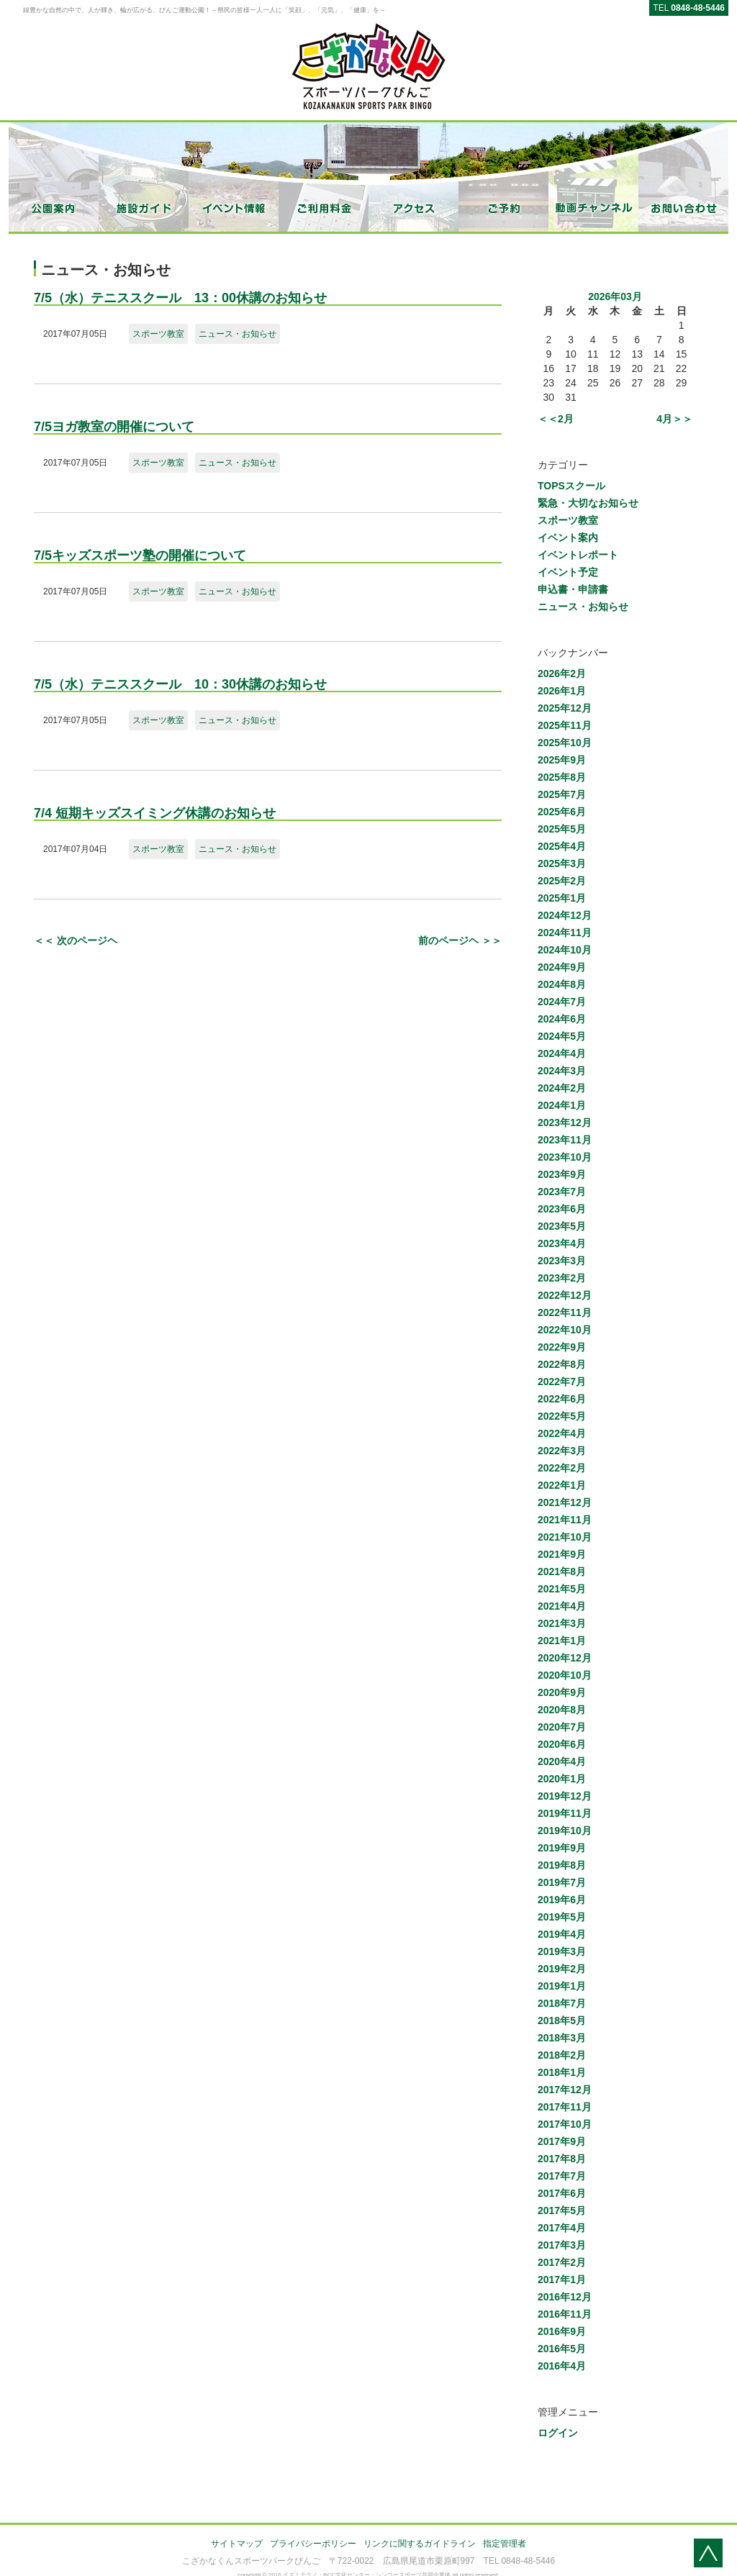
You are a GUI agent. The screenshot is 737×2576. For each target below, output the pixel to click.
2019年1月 (562, 1986)
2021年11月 (565, 1519)
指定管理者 (504, 2544)
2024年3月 (562, 1070)
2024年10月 (565, 950)
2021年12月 (565, 1502)
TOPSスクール (571, 485)
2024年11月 (565, 932)
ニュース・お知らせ (237, 334)
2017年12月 (565, 2089)
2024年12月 (565, 915)
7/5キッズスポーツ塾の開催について (140, 555)
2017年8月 (562, 2158)
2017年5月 (562, 2210)
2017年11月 (565, 2107)
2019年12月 (565, 1796)
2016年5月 (562, 2348)
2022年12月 (565, 1295)
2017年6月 (562, 2193)
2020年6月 (562, 1744)
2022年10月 (565, 1329)
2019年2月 (562, 1968)
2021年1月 (562, 1640)
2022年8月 (562, 1364)
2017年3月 (562, 2245)
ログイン (558, 2433)
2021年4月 (562, 1606)
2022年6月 (562, 1399)
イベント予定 (568, 572)
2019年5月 (562, 1917)
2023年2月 (562, 1278)
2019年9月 (562, 1848)
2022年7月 (562, 1381)
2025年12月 (565, 708)
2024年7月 (562, 1001)
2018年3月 (562, 2038)
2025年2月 (562, 880)
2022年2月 (562, 1468)
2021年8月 (562, 1571)
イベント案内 (568, 537)
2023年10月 (565, 1157)
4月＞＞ (674, 419)
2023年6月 (562, 1209)
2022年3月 (562, 1450)
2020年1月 (562, 1778)
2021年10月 (565, 1537)
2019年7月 (562, 1882)
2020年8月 (562, 1709)
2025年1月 (562, 898)
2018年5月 (562, 2020)
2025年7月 (562, 794)
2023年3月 (562, 1260)
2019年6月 (562, 1899)
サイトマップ (237, 2544)
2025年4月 (562, 846)
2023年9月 (562, 1174)
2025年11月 (565, 725)
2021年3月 (562, 1623)
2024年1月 (562, 1105)
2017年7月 (562, 2176)
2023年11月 (565, 1140)
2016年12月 (565, 2297)
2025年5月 (562, 829)
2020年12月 (565, 1658)
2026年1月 (562, 691)
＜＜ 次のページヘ (75, 940)
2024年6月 (562, 1019)
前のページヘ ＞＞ (460, 940)
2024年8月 (562, 984)
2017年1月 (562, 2279)
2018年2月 (562, 2055)
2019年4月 (562, 1934)
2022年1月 (562, 1485)
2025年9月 (562, 760)
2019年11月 (565, 1813)
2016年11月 (565, 2314)
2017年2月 (562, 2262)
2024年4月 (562, 1053)
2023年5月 (562, 1226)
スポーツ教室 (158, 334)
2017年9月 (562, 2141)
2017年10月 (565, 2124)
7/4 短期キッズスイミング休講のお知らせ (155, 813)
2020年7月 (562, 1727)
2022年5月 (562, 1416)
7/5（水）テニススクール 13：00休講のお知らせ (180, 298)
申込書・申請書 (573, 589)
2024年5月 (562, 1036)
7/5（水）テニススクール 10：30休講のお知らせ (180, 684)
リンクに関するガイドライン (419, 2544)
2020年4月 (562, 1761)
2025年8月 (562, 777)
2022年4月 (562, 1433)
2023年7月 (562, 1191)
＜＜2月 (556, 419)
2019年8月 (562, 1865)
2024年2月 (562, 1088)
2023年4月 (562, 1243)
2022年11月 (565, 1312)
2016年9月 (562, 2331)
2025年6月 (562, 811)
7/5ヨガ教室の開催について (114, 426)
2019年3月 (562, 1951)
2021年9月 (562, 1554)
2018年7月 (562, 2003)
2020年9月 (562, 1692)
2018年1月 (562, 2072)
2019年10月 (565, 1830)
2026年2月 (562, 673)
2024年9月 (562, 967)
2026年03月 (615, 296)
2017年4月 (562, 2227)
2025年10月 (565, 742)
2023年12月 (565, 1122)
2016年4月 (562, 2366)
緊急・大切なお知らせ (588, 503)
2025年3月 (562, 863)
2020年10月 (565, 1675)
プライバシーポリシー (313, 2544)
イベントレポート (578, 555)
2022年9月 (562, 1347)
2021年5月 (562, 1589)
